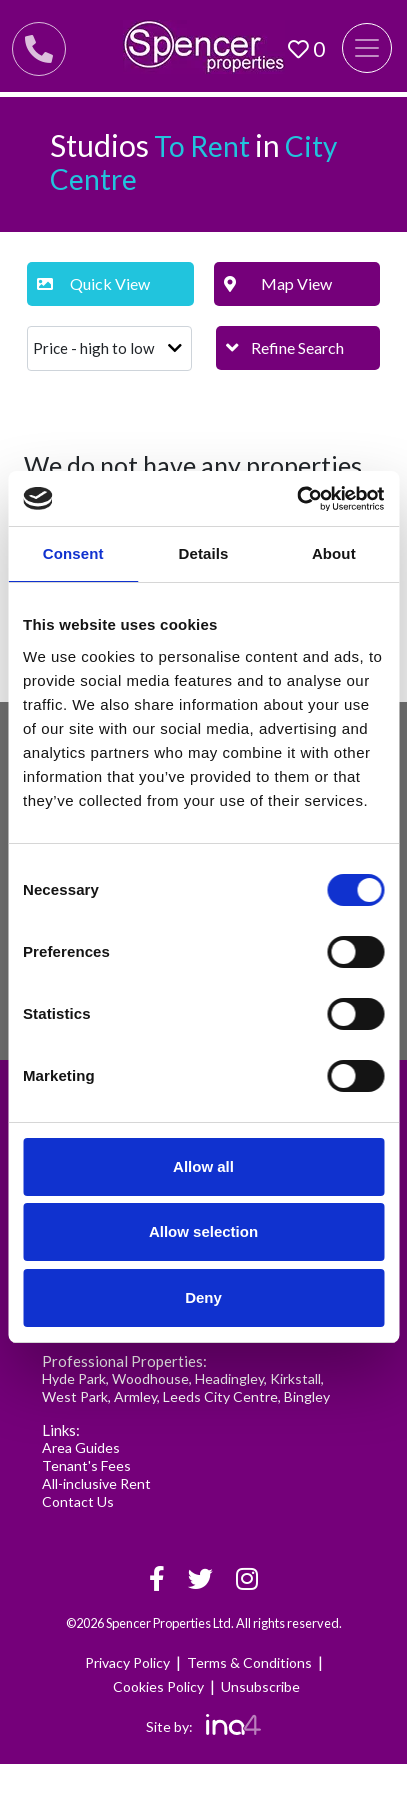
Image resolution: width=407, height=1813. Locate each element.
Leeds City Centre (220, 1396)
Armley (135, 1396)
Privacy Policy (127, 1662)
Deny (203, 1297)
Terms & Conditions (249, 1662)
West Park (75, 1396)
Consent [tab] (73, 553)
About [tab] (334, 553)
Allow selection (203, 1231)
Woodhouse (150, 1378)
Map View (278, 283)
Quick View (93, 283)
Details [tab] (204, 553)
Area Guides (81, 1447)
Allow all (203, 1166)
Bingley (307, 1396)
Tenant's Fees (86, 1465)
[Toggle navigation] (367, 48)
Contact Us (78, 1501)
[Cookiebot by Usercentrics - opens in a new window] (296, 499)
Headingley (229, 1378)
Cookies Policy (158, 1686)
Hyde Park (74, 1378)
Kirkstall (295, 1378)
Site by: (203, 1726)
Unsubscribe (260, 1686)
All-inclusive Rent (96, 1483)
